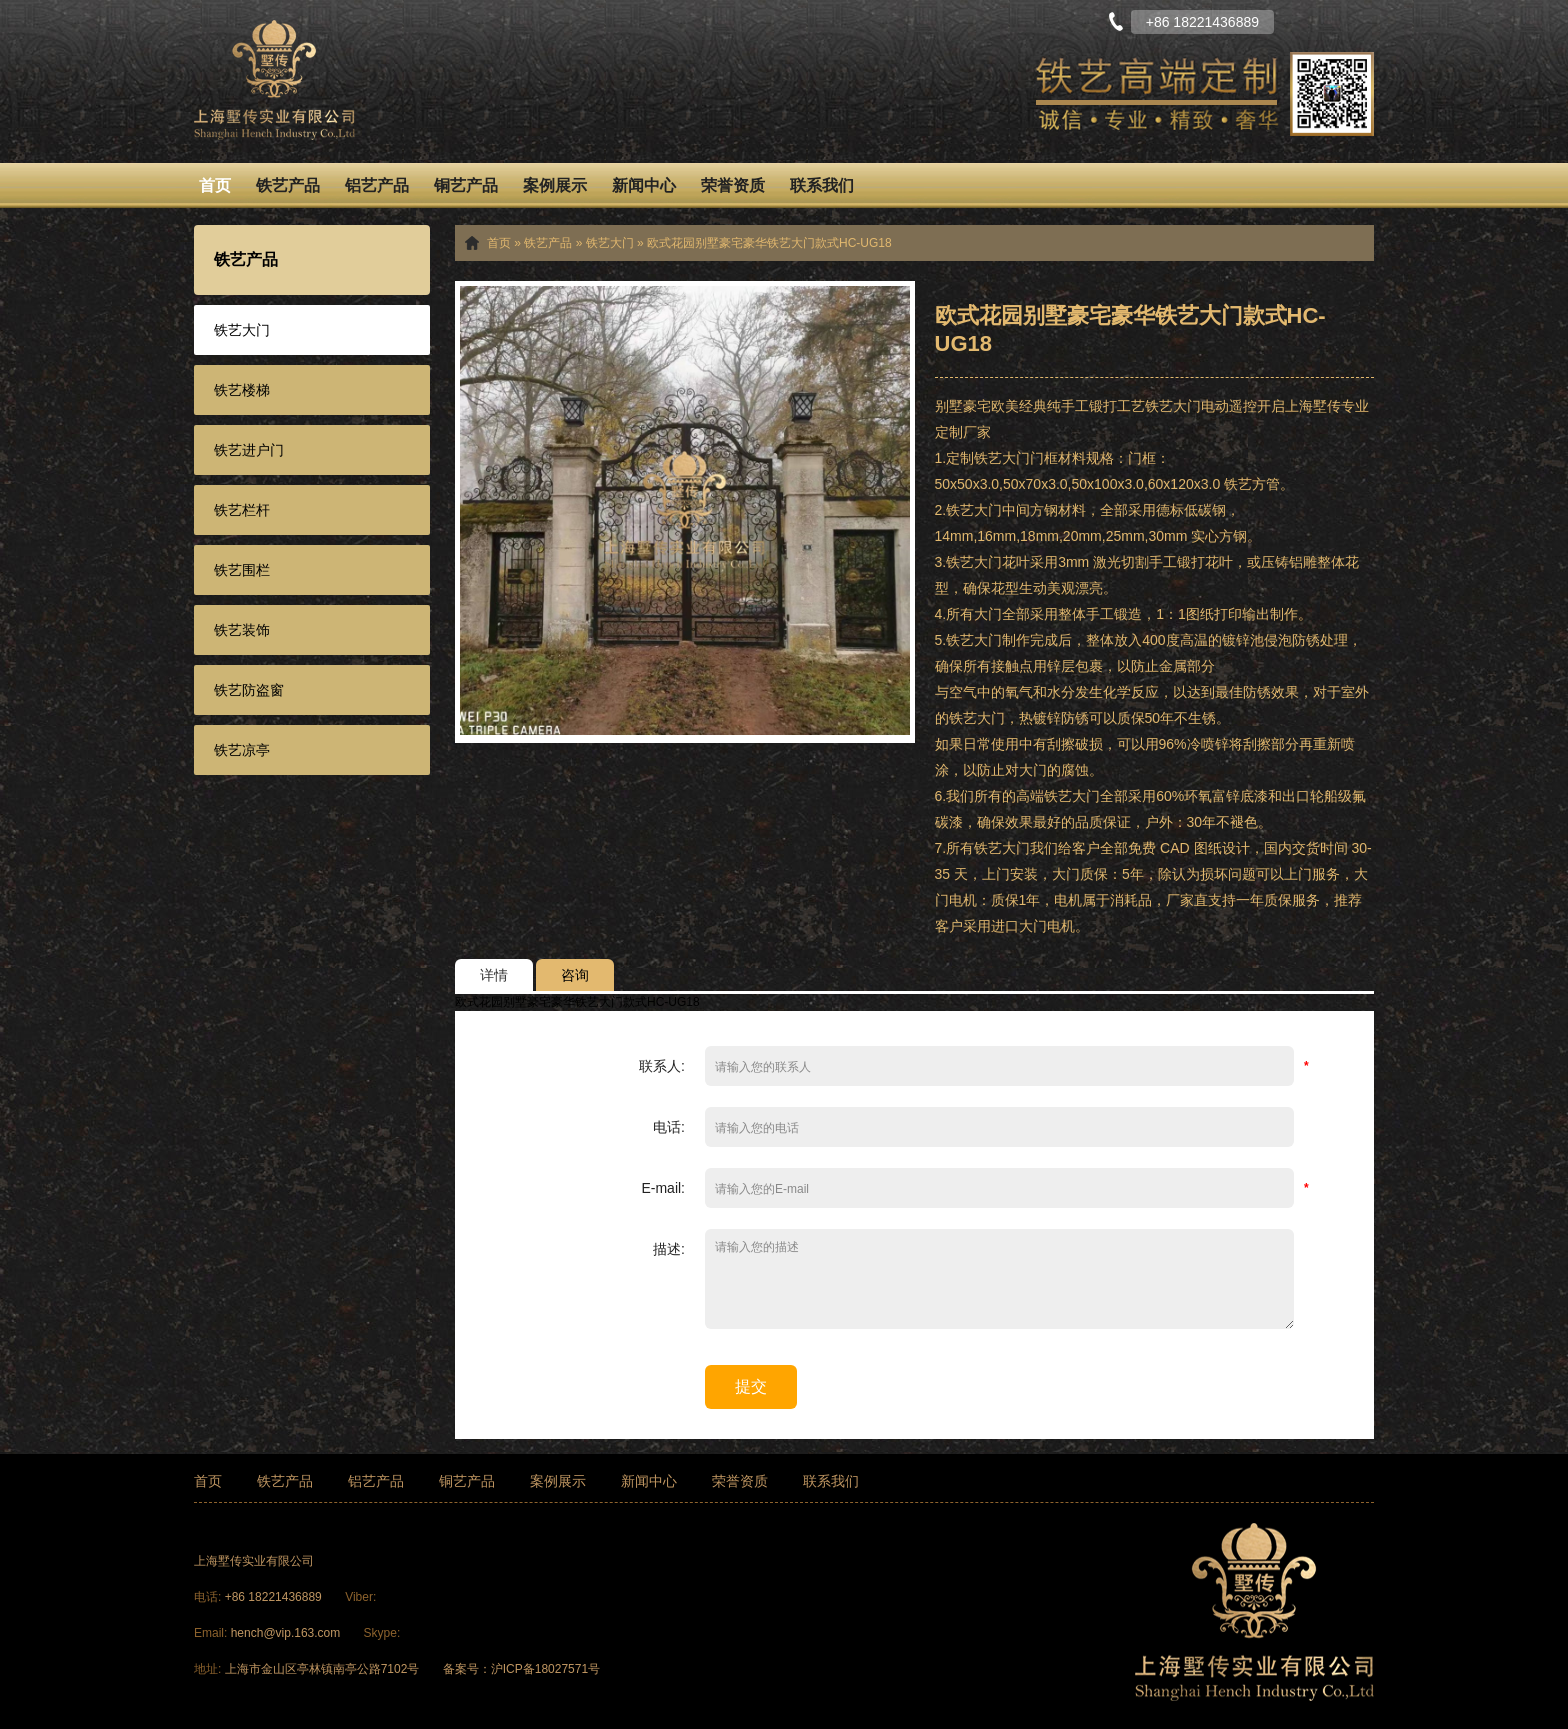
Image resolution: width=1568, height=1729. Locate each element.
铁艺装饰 (242, 630)
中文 (1309, 20)
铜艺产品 (466, 185)
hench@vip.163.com (286, 1633)
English (1359, 20)
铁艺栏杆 (242, 510)
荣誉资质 (733, 185)
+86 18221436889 (275, 1597)
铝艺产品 (377, 185)
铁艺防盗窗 (249, 690)
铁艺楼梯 (242, 390)
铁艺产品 (288, 185)
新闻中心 (644, 185)
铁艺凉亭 (242, 750)
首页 (215, 185)
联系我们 (822, 185)
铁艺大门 (242, 330)
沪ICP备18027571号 (545, 1669)
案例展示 (555, 185)
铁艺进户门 (249, 450)
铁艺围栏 (242, 570)
